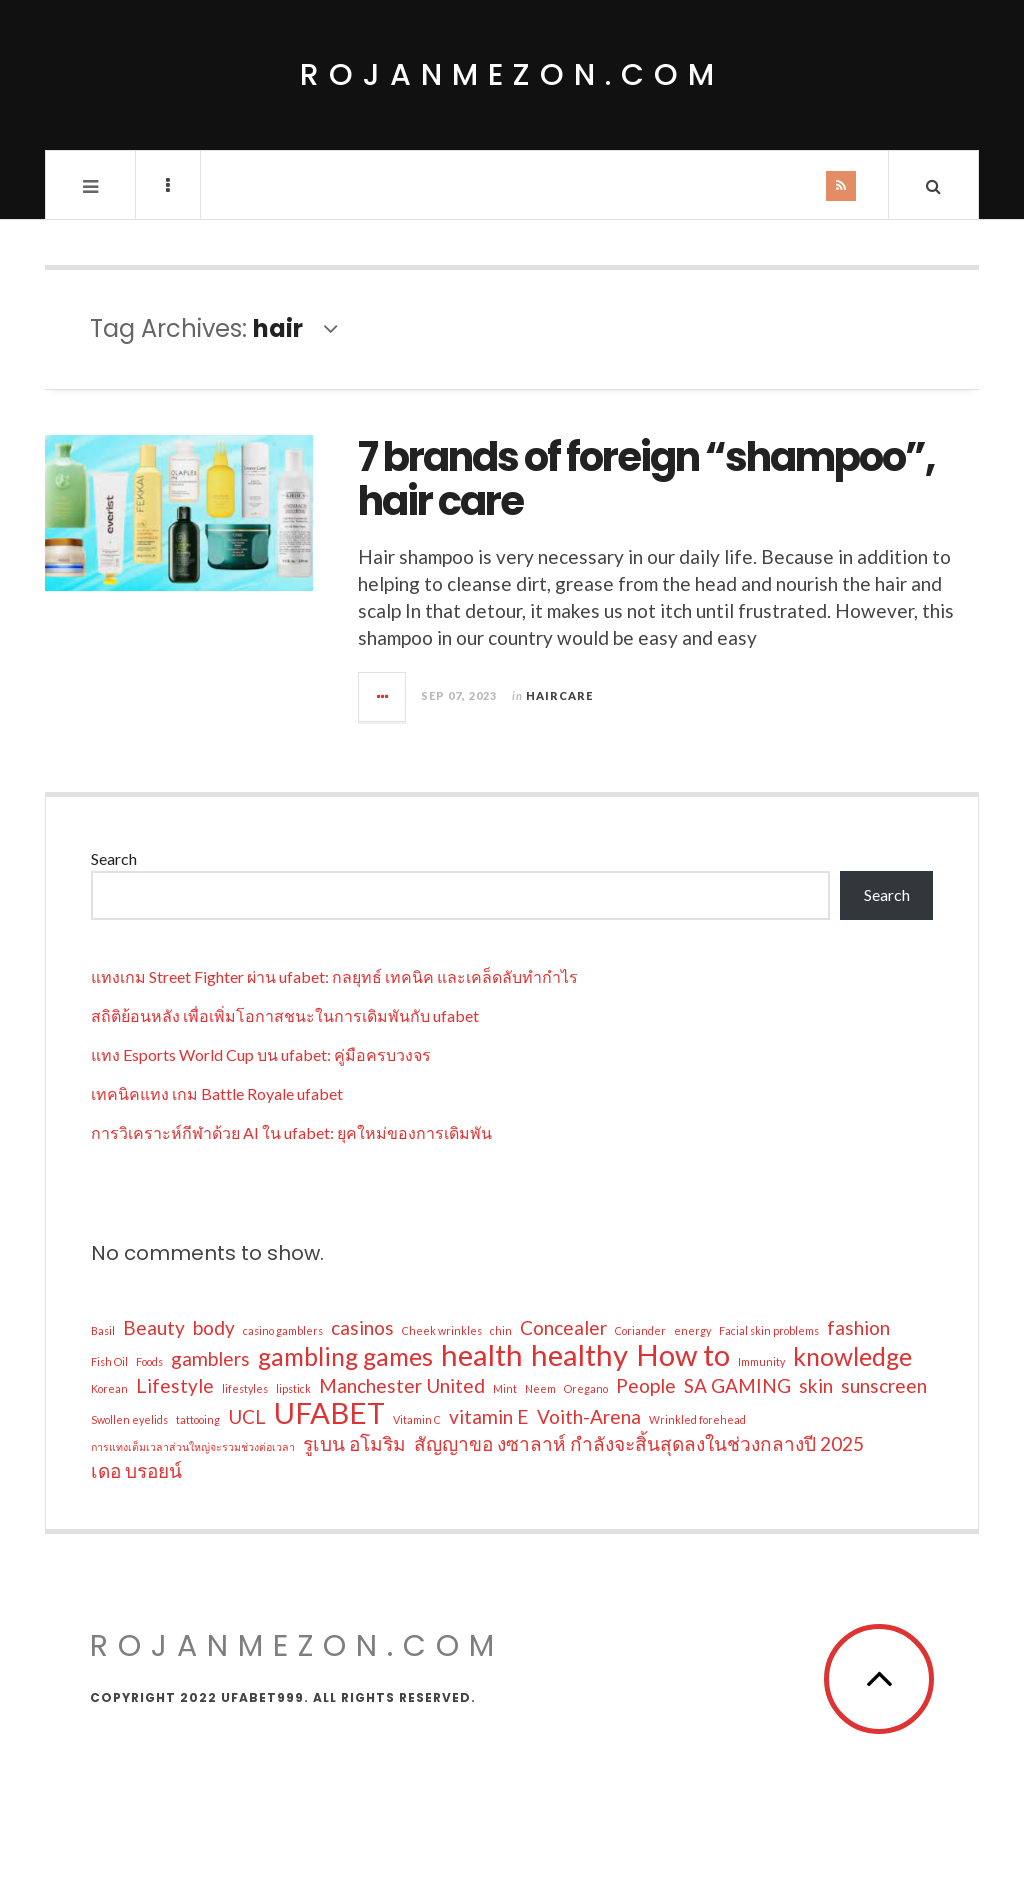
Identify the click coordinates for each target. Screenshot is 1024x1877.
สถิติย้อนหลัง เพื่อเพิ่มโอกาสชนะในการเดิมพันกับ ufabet (285, 1015)
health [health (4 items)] (482, 1355)
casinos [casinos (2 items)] (362, 1327)
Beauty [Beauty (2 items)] (154, 1327)
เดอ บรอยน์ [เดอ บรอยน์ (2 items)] (136, 1470)
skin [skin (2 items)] (816, 1385)
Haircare (559, 695)
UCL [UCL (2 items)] (247, 1416)
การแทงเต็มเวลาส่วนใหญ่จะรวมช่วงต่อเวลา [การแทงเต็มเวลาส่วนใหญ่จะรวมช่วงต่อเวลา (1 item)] (193, 1446)
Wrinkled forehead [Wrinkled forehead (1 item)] (697, 1419)
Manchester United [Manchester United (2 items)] (402, 1385)
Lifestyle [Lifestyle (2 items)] (175, 1385)
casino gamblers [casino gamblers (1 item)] (283, 1330)
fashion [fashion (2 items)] (858, 1327)
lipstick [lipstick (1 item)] (293, 1388)
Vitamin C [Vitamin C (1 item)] (417, 1419)
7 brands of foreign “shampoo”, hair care (646, 479)
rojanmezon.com (512, 75)
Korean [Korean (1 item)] (109, 1388)
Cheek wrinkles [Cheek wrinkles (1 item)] (442, 1330)
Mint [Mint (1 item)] (505, 1388)
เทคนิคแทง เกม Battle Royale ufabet (217, 1093)
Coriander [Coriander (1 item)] (640, 1330)
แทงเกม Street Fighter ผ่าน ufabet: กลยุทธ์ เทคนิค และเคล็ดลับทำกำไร (334, 976)
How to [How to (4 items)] (683, 1355)
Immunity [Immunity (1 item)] (761, 1361)
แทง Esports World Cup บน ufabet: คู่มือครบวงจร (261, 1054)
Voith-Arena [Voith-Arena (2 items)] (589, 1416)
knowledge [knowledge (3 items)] (852, 1357)
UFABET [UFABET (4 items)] (329, 1413)
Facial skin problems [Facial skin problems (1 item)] (769, 1330)
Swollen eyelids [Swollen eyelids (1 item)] (129, 1419)
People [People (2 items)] (646, 1385)
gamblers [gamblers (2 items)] (210, 1358)
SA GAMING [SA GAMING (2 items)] (737, 1385)
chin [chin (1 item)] (501, 1330)
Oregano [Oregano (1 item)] (586, 1388)
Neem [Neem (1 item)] (540, 1388)
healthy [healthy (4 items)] (579, 1355)
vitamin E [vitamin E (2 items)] (489, 1416)
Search (114, 858)
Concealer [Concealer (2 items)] (563, 1327)
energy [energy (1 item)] (692, 1330)
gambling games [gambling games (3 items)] (345, 1357)
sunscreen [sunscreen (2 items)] (884, 1385)
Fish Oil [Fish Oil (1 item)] (109, 1361)
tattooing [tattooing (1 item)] (198, 1419)
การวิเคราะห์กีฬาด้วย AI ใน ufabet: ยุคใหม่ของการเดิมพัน (291, 1132)
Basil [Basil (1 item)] (103, 1330)
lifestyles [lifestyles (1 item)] (245, 1388)
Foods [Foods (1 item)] (149, 1361)
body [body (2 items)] (214, 1327)
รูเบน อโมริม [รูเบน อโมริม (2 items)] (354, 1443)
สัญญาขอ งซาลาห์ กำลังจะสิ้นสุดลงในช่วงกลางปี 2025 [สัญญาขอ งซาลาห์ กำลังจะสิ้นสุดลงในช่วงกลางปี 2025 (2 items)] (639, 1443)
